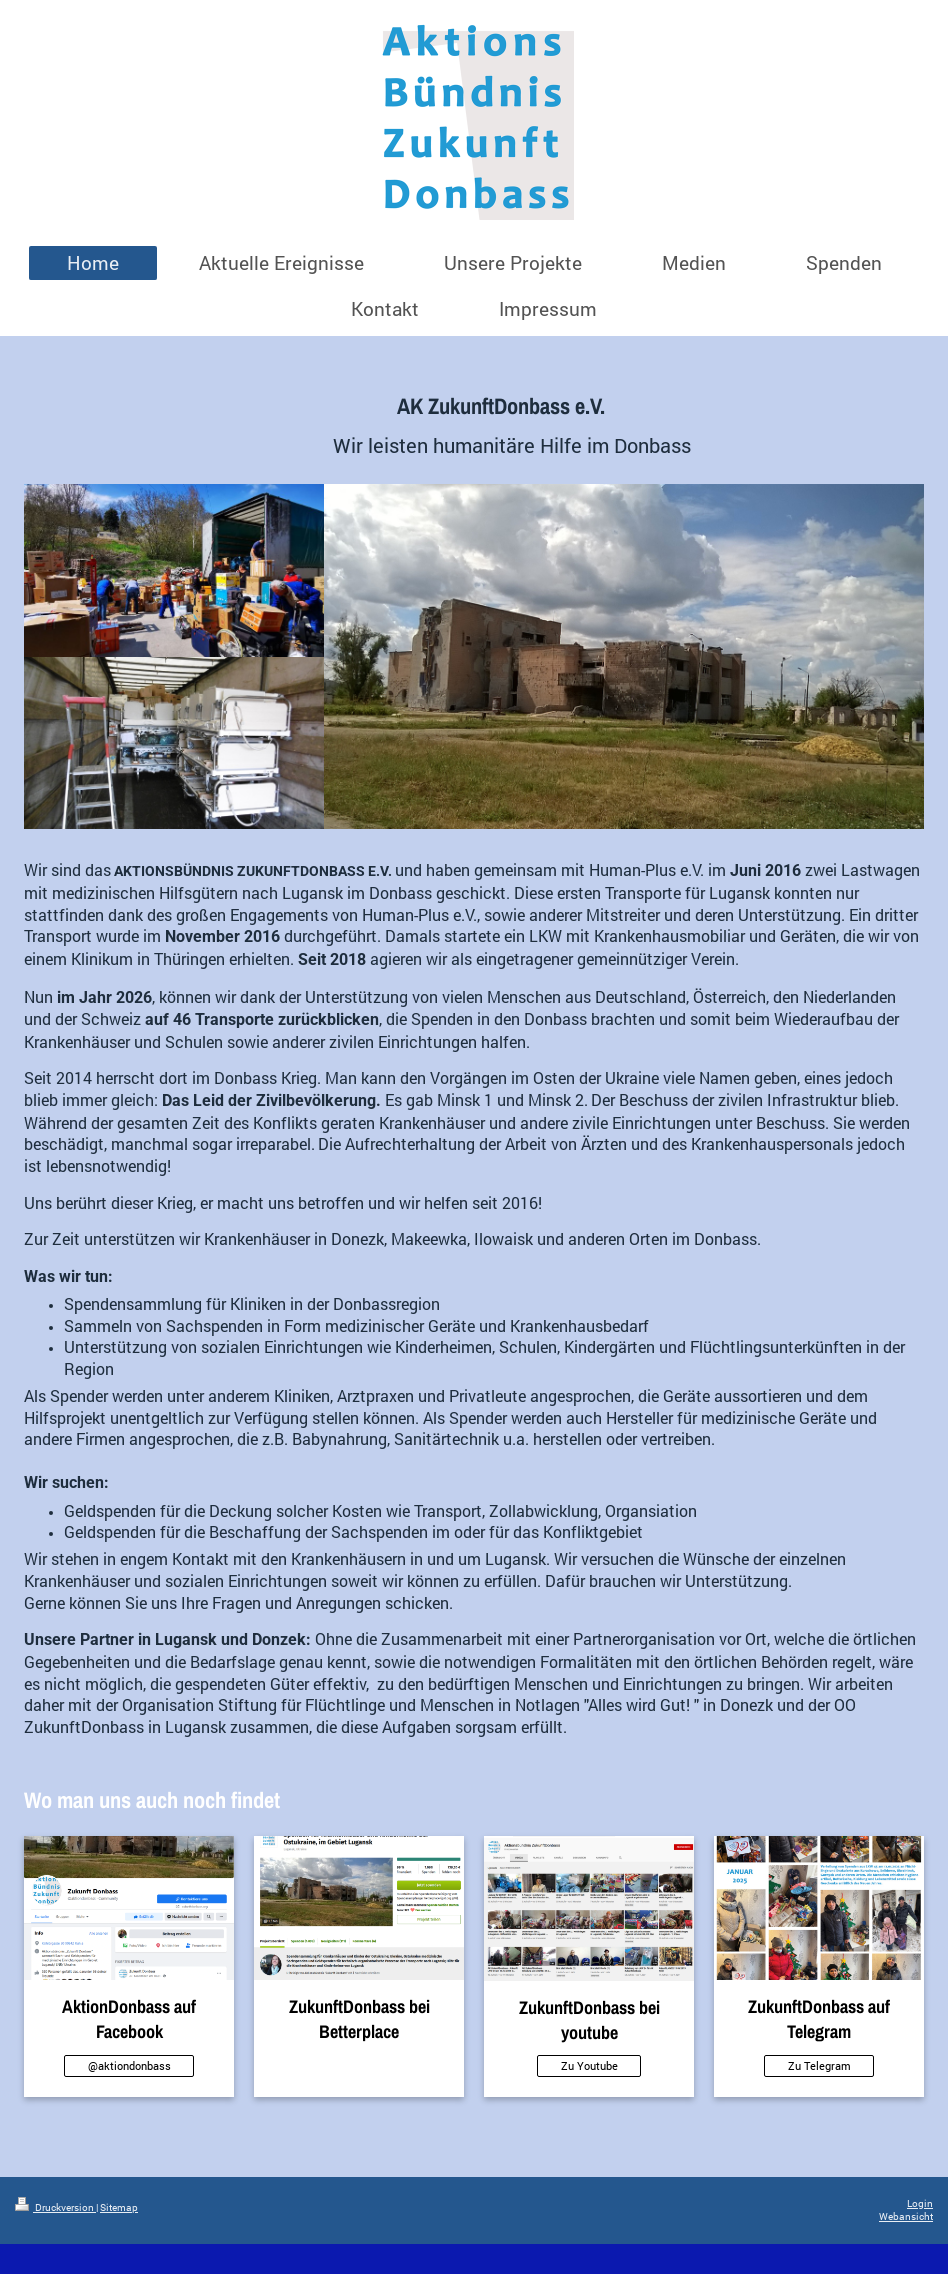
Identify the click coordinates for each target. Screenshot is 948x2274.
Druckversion (55, 2207)
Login (920, 2203)
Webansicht (906, 2216)
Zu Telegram (819, 2065)
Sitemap (119, 2207)
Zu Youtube (589, 2065)
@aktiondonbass (129, 2065)
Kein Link (359, 2065)
